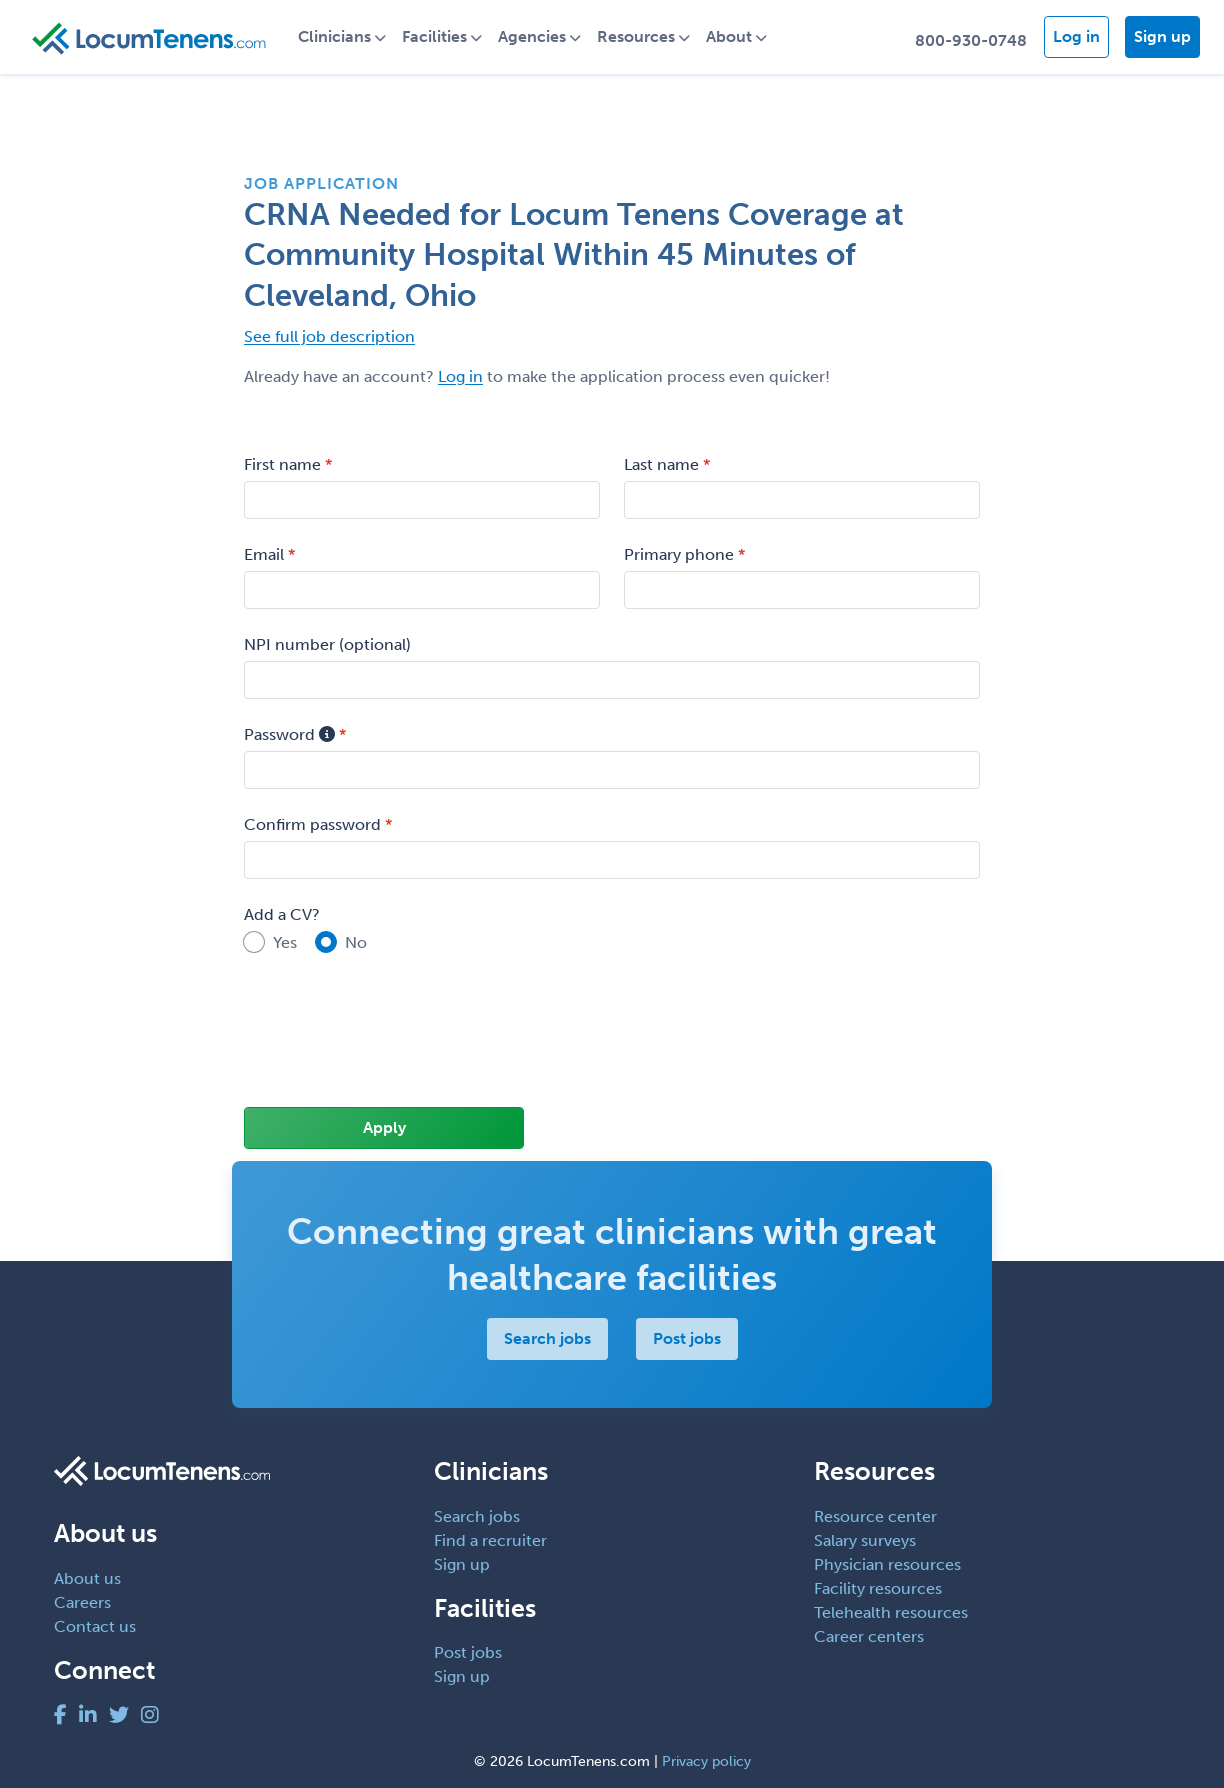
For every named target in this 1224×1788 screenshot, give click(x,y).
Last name (661, 464)
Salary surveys (865, 1540)
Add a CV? (282, 914)
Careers (82, 1602)
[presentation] (396, 1044)
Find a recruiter (490, 1540)
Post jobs (687, 1338)
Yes (285, 942)
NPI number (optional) (327, 644)
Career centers (869, 1636)
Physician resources (887, 1564)
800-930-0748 (971, 40)
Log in (1076, 36)
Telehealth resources (891, 1612)
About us (87, 1578)
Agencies (532, 36)
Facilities (434, 36)
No (356, 942)
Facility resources (878, 1588)
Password (289, 734)
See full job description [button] (329, 336)
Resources (636, 36)
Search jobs (547, 1338)
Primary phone (679, 554)
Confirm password (312, 824)
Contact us (95, 1626)
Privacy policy (706, 1761)
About (729, 36)
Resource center (875, 1516)
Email (264, 554)
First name (282, 464)
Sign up (1162, 36)
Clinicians (334, 36)
